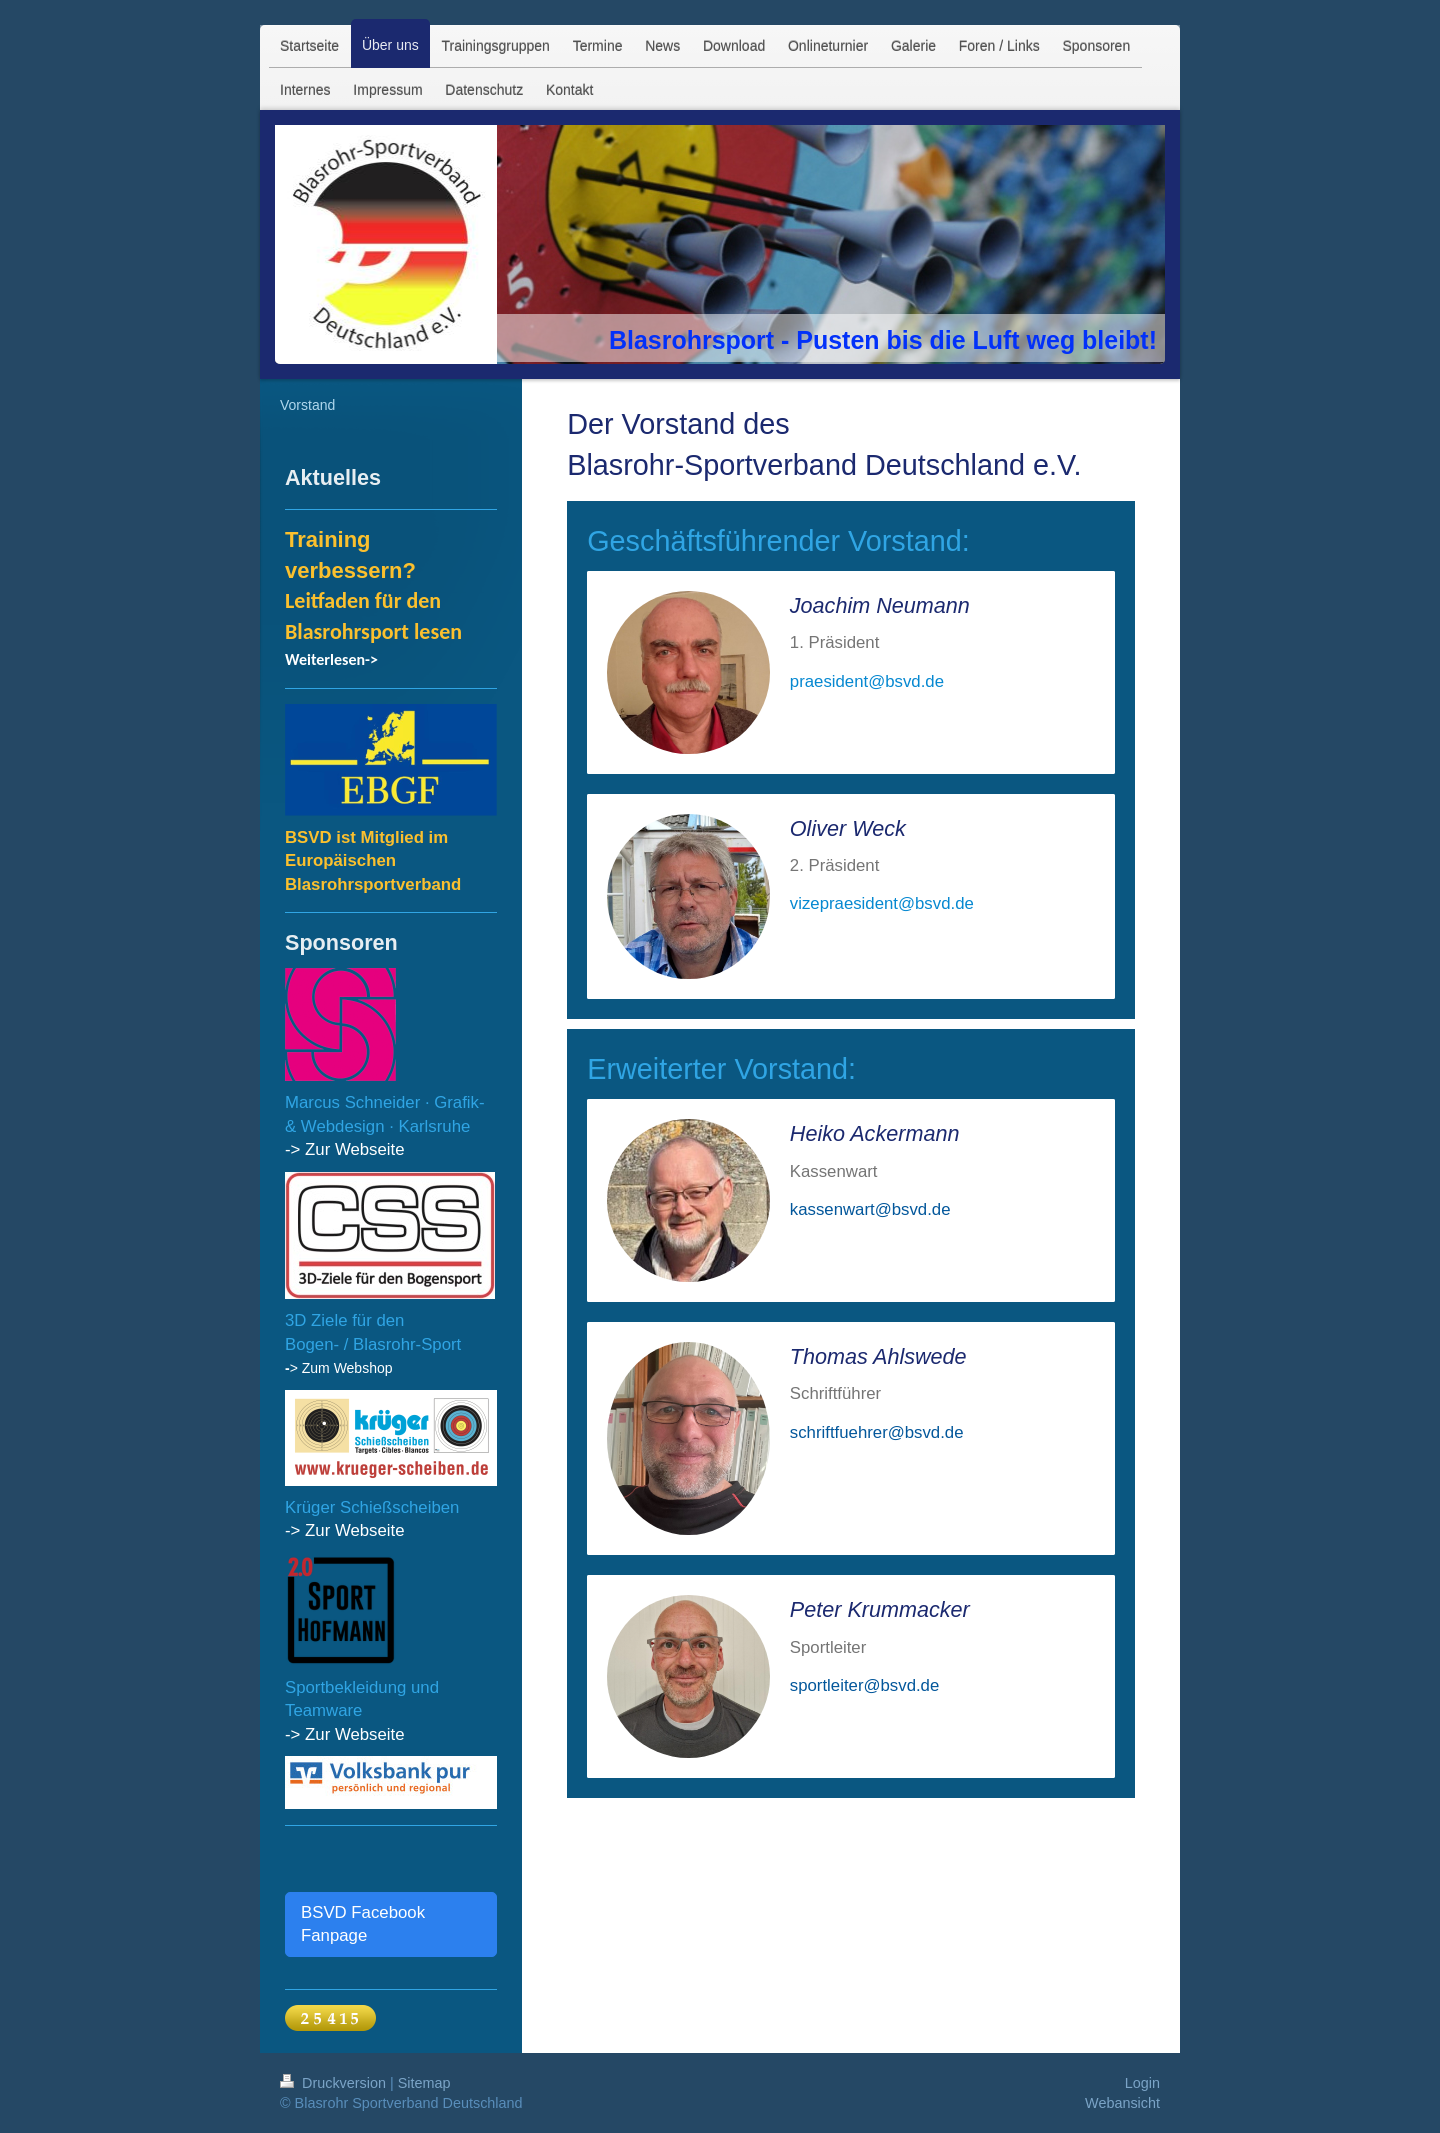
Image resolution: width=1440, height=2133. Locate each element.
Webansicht (1122, 2103)
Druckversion (335, 2083)
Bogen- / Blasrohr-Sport (373, 1344)
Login (1142, 2083)
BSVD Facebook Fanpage (363, 1924)
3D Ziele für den (344, 1320)
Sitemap (424, 2083)
